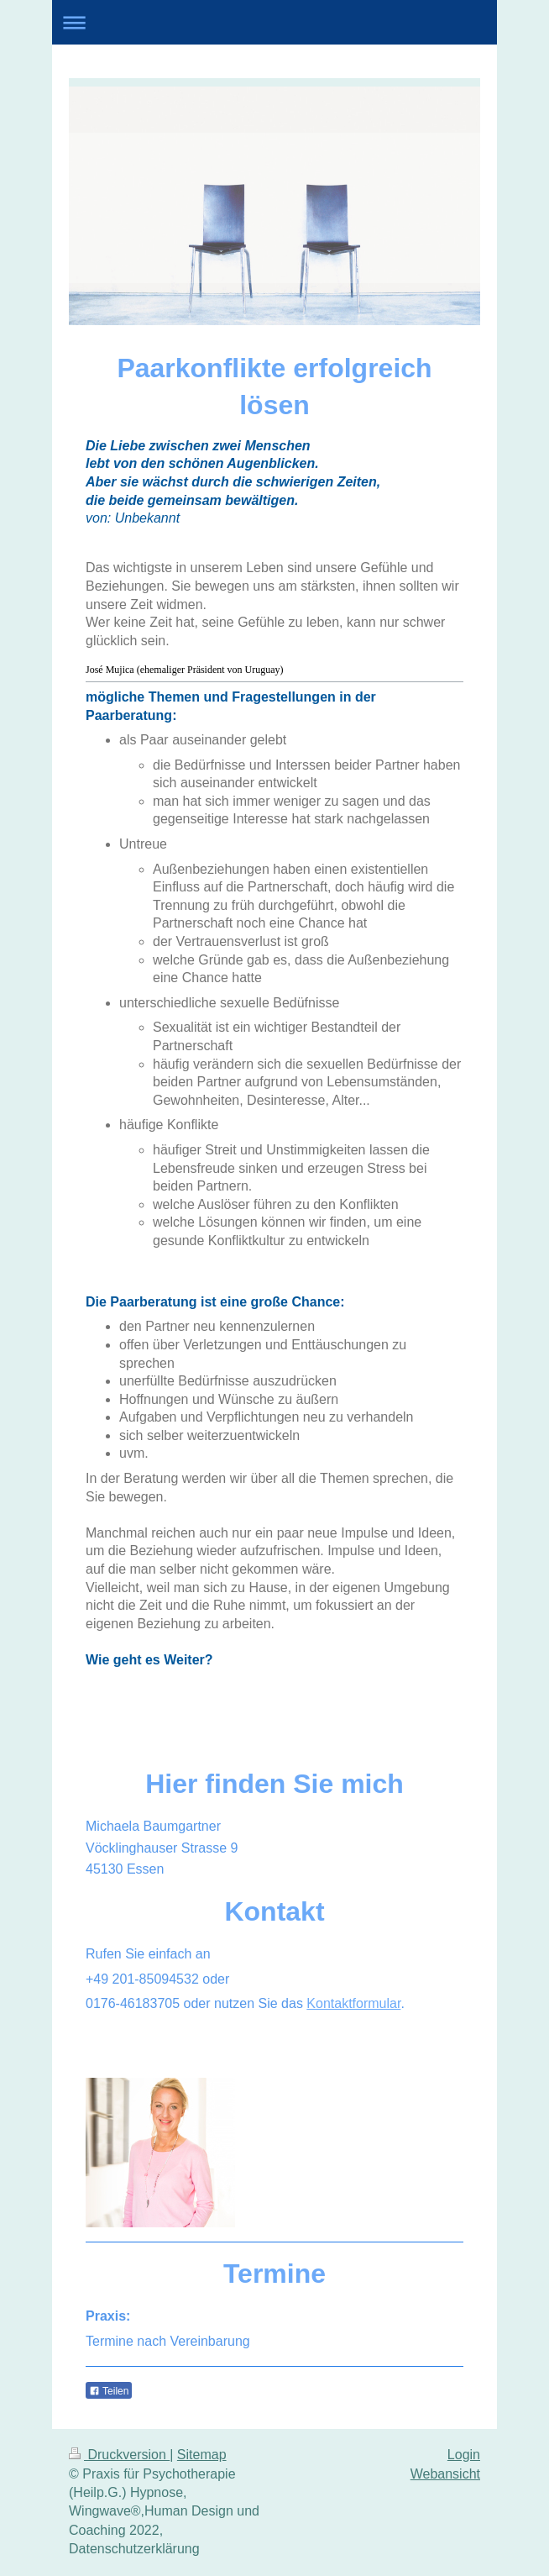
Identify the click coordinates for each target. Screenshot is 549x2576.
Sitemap (202, 2454)
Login (463, 2454)
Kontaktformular (353, 2003)
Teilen (108, 2391)
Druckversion (119, 2454)
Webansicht (445, 2474)
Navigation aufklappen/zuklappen (274, 22)
